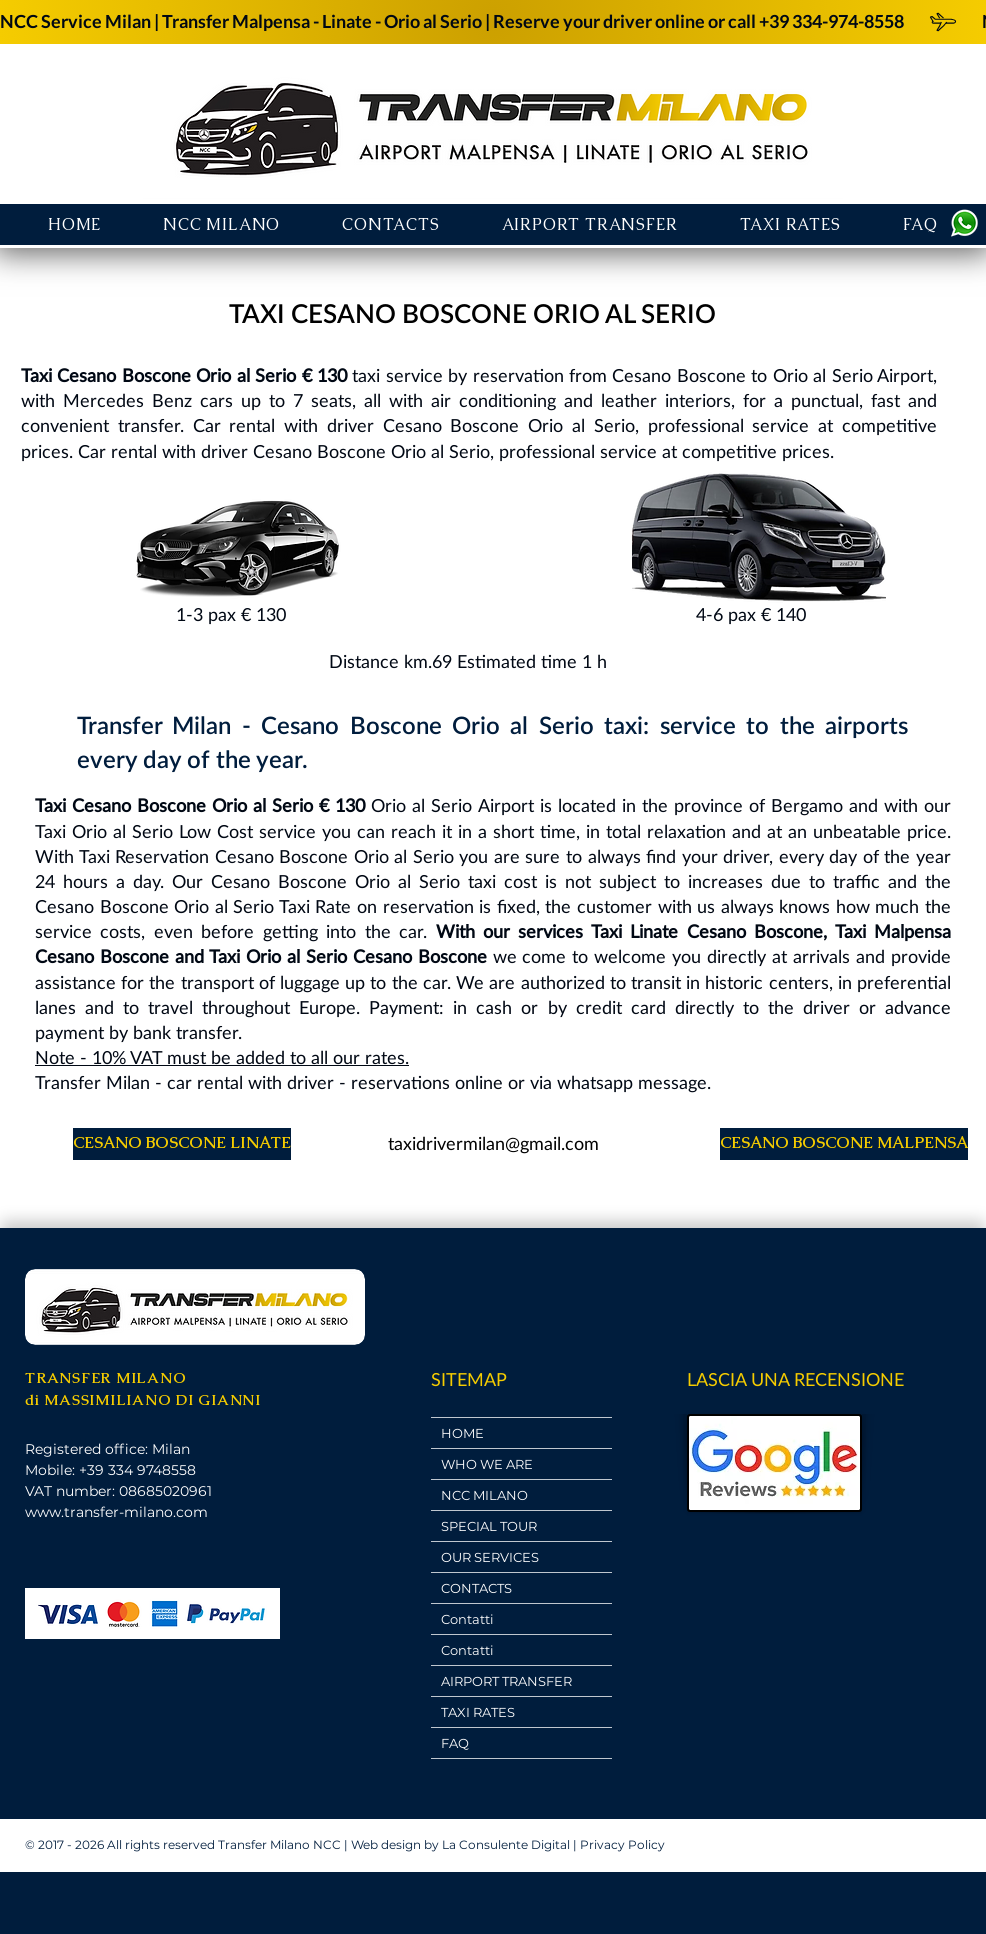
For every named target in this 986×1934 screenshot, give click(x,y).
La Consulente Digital (506, 1844)
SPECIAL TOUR (489, 1526)
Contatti (467, 1619)
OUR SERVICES (490, 1557)
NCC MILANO (484, 1495)
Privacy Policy (622, 1844)
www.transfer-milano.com (116, 1512)
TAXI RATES (478, 1712)
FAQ (455, 1743)
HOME (462, 1433)
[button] (590, 224)
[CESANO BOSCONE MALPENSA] (844, 1144)
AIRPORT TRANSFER (506, 1681)
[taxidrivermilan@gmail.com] (493, 1144)
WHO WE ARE (487, 1464)
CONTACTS (476, 1588)
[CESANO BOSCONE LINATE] (182, 1144)
